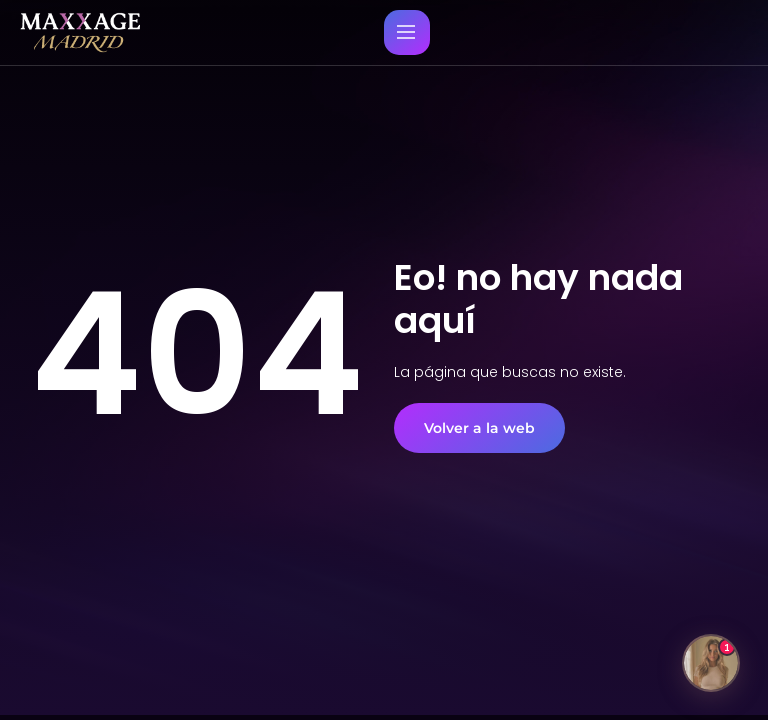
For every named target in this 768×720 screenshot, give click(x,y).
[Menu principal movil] (406, 32)
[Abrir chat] (711, 663)
